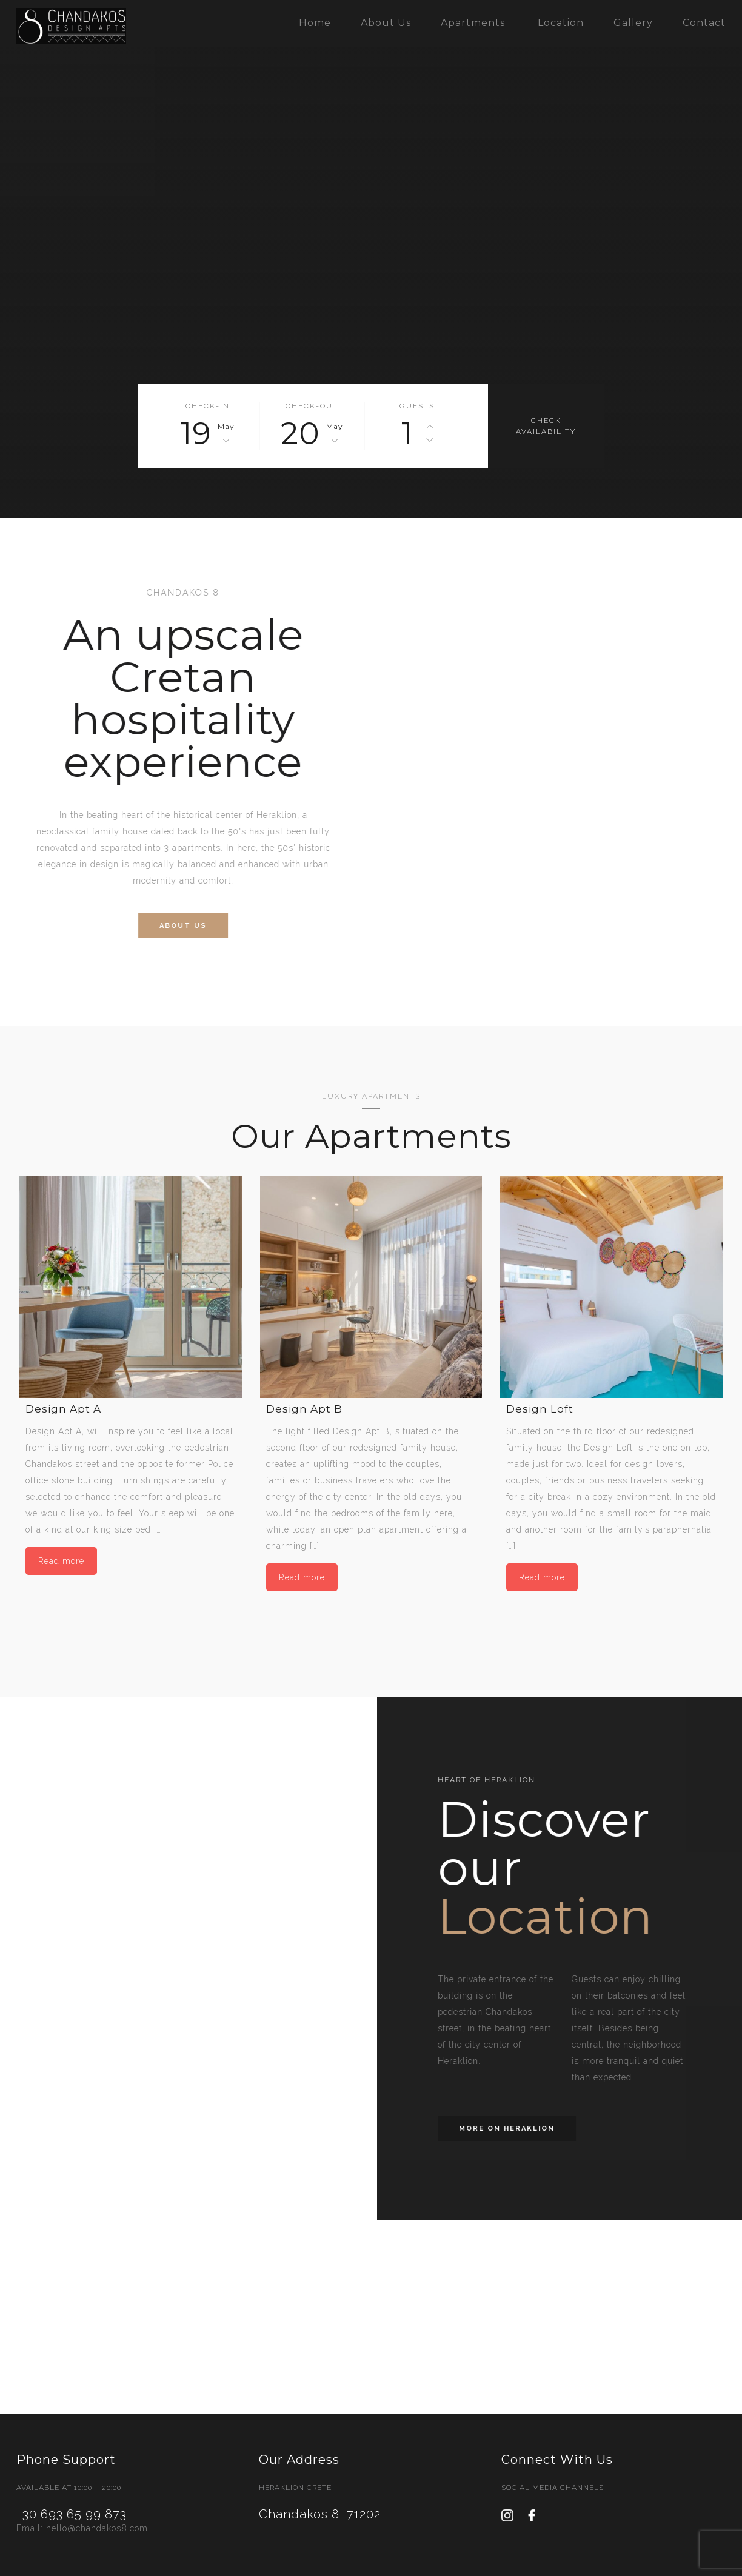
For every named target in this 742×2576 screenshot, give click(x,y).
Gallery (633, 22)
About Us (386, 22)
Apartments (473, 22)
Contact (704, 22)
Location (561, 22)
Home (315, 22)
